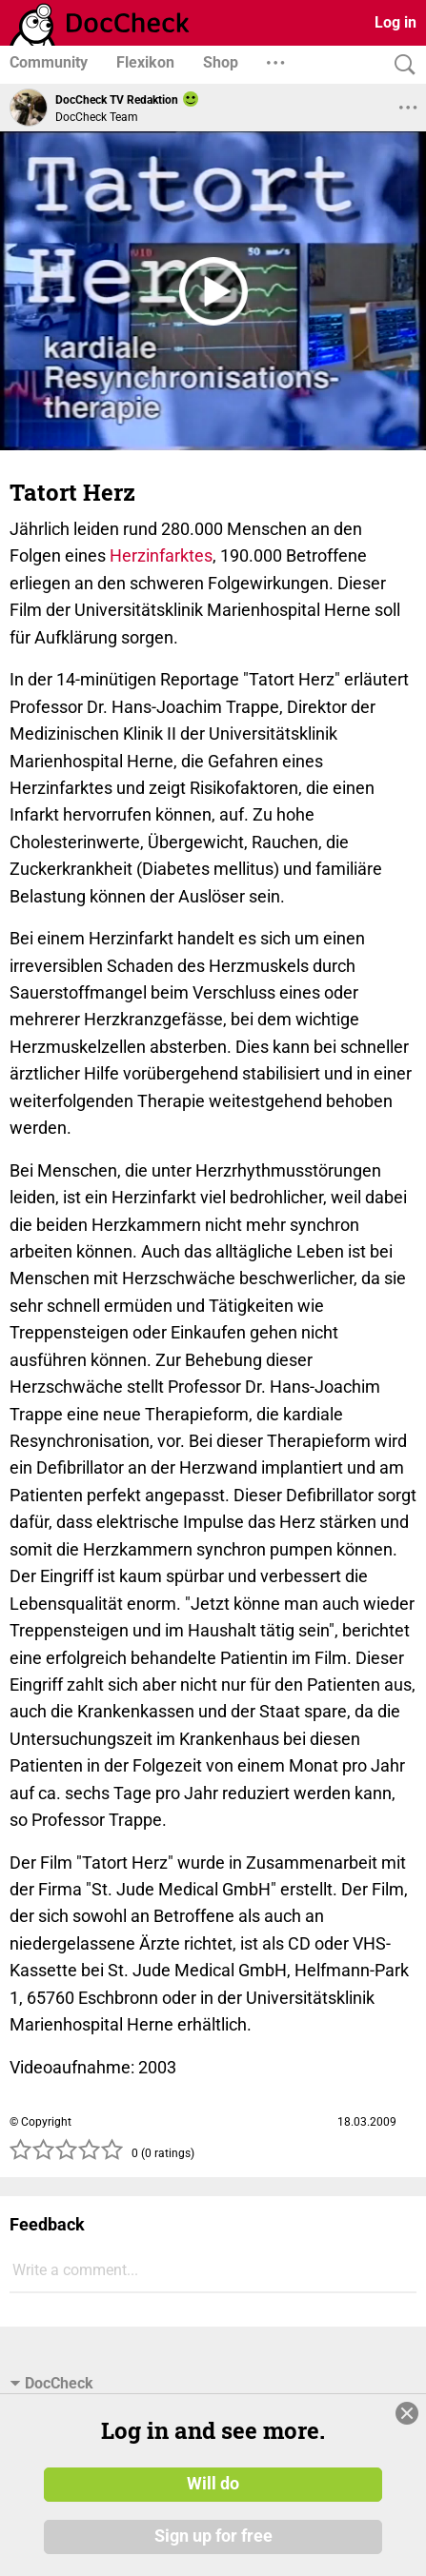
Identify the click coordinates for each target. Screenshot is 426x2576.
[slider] (67, 2155)
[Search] (400, 65)
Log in (395, 22)
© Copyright (40, 2122)
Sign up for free (213, 2536)
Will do (213, 2483)
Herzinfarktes (161, 555)
